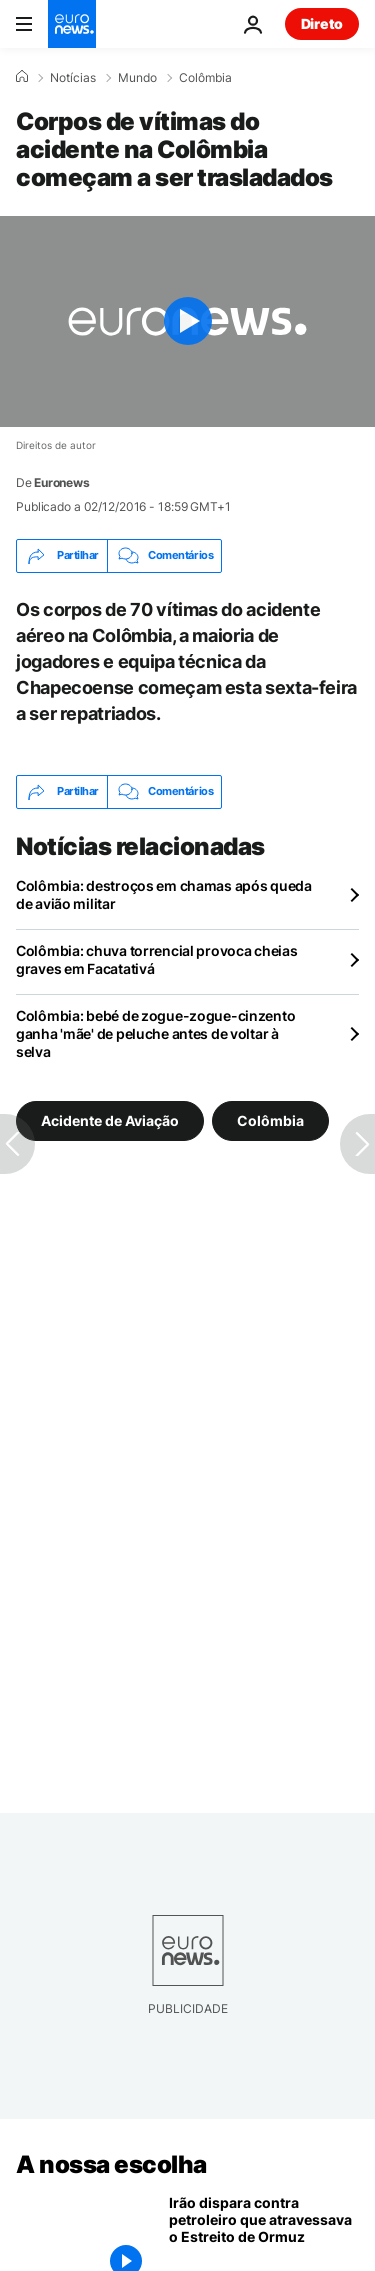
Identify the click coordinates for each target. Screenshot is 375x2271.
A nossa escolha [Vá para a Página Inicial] (111, 2164)
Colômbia (205, 78)
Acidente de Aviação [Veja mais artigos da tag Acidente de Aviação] (110, 1120)
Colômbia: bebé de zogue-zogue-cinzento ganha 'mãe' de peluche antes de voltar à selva (155, 1033)
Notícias (73, 78)
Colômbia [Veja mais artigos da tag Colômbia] (270, 1120)
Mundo (137, 78)
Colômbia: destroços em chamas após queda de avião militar (164, 894)
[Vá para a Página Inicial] (72, 24)
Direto (322, 23)
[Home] (22, 77)
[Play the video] (187, 321)
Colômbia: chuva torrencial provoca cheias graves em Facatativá (157, 959)
